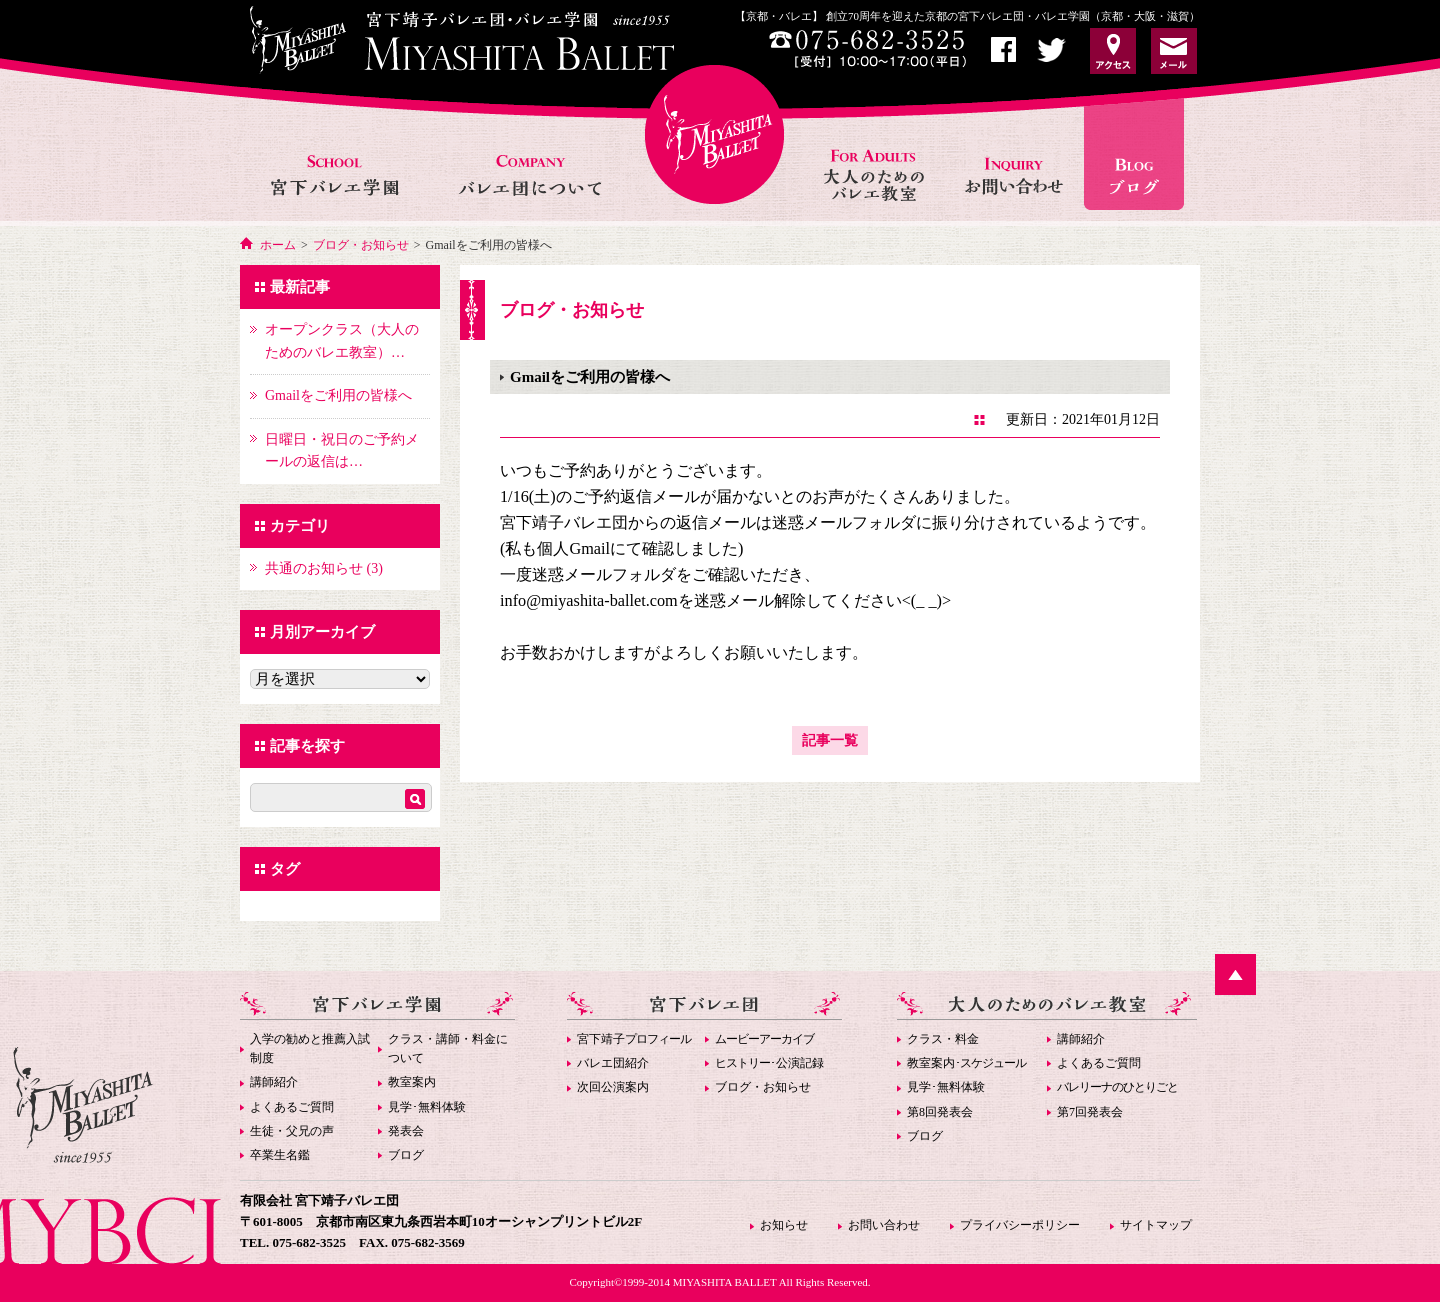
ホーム (278, 245)
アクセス (1113, 51)
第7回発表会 (1090, 1112)
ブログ (406, 1155)
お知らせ (1141, 153)
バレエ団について (529, 153)
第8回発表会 (940, 1112)
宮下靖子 (634, 1039)
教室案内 (412, 1082)
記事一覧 (830, 740)
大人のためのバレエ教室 (876, 153)
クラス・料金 (943, 1039)
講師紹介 (274, 1082)
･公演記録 (769, 1063)
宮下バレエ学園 (336, 153)
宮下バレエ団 (704, 1005)
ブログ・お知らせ (361, 245)
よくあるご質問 (292, 1107)
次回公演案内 (613, 1087)
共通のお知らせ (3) (324, 568)
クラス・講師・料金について (448, 1048)
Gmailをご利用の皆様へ (338, 395)
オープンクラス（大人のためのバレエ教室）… (342, 340)
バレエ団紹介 (613, 1063)
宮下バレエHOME (714, 134)
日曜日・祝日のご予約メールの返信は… (342, 450)
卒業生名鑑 (280, 1155)
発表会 (406, 1131)
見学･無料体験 (427, 1107)
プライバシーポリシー (1020, 1225)
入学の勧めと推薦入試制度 (310, 1048)
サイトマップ (1156, 1225)
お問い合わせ (1016, 153)
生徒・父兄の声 (292, 1131)
